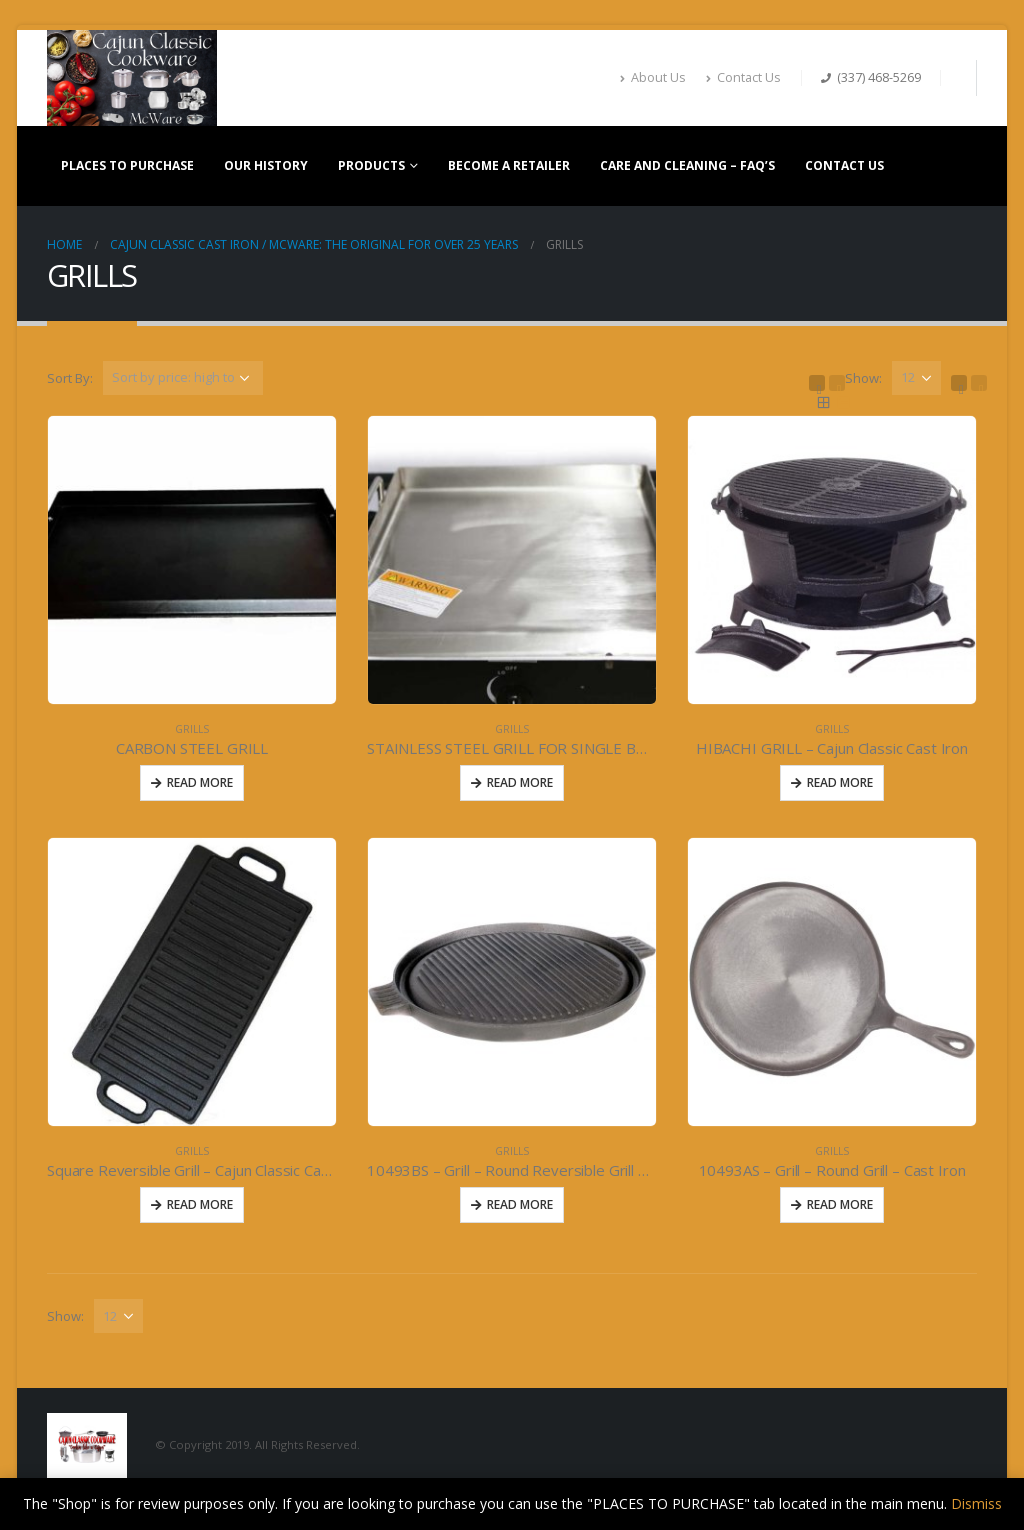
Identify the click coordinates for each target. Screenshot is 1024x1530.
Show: (863, 378)
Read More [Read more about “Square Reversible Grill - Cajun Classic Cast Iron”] (200, 1204)
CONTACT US (844, 165)
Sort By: (70, 378)
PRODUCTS (371, 165)
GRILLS (192, 729)
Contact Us (743, 77)
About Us (653, 77)
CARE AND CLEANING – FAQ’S (687, 165)
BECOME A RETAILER (509, 165)
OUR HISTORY (266, 165)
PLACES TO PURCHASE (127, 165)
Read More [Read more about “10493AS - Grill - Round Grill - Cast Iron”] (840, 1204)
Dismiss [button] (976, 1503)
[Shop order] (183, 378)
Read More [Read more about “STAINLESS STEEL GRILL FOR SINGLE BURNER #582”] (520, 782)
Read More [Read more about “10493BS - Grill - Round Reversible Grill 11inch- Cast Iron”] (520, 1204)
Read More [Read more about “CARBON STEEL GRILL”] (200, 782)
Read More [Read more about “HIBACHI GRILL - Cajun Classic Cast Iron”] (840, 782)
